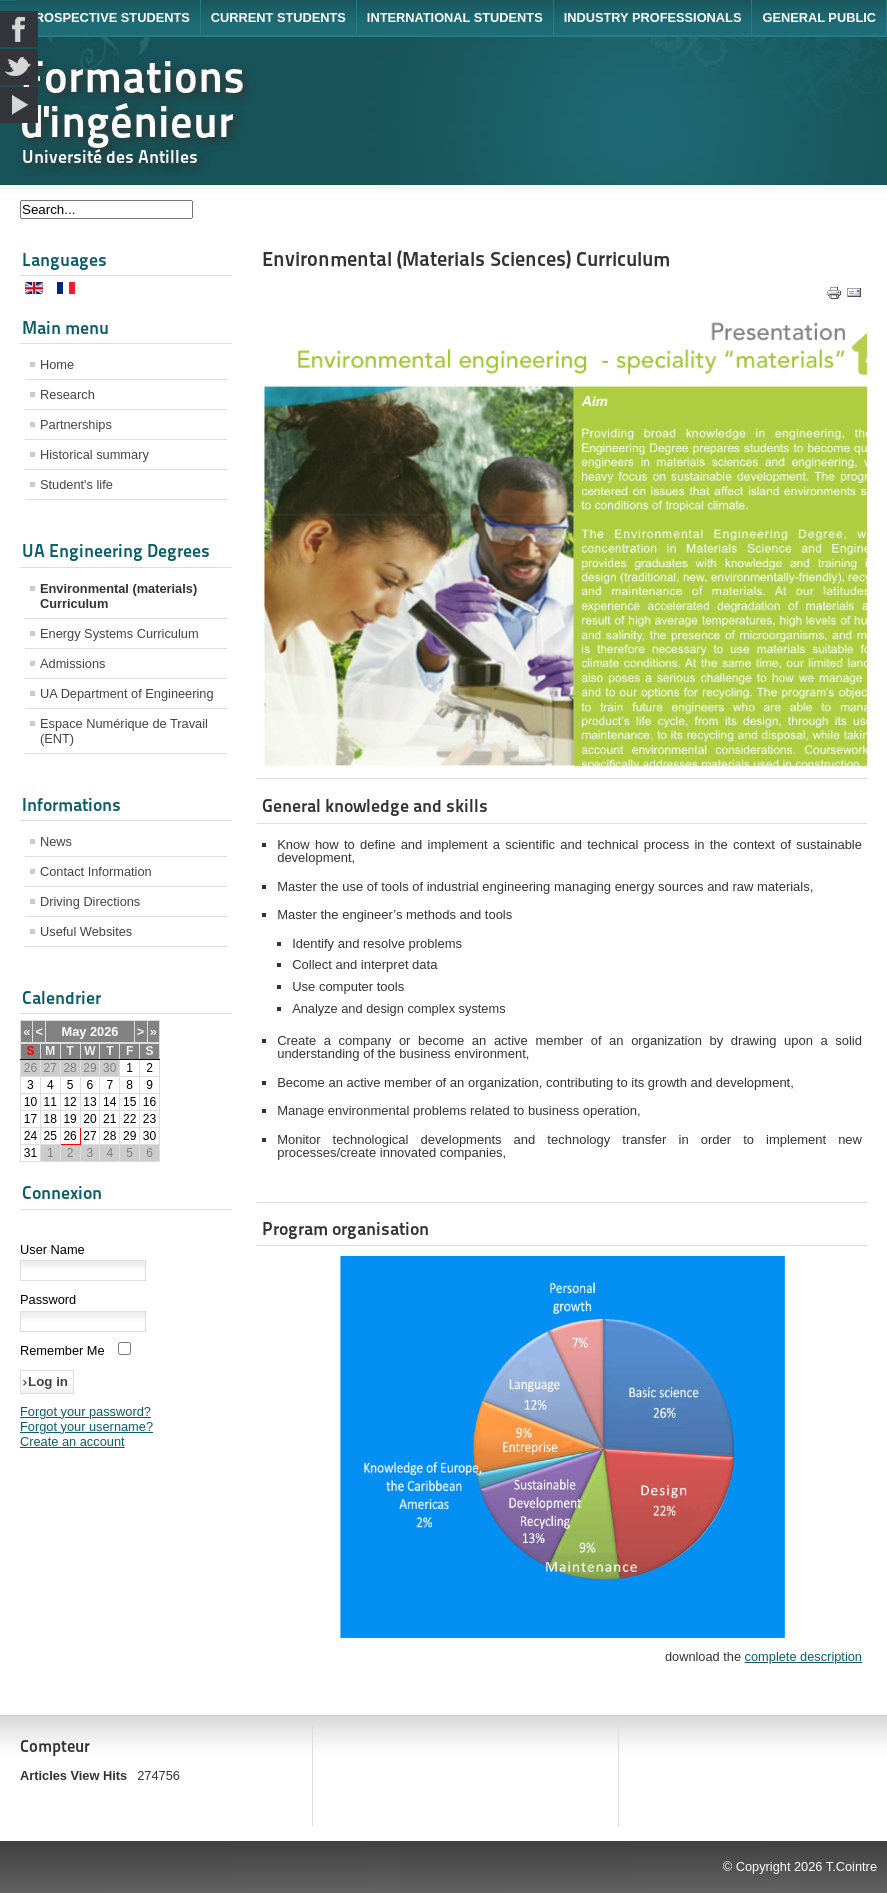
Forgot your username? (86, 1426)
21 (109, 1119)
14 (109, 1102)
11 (50, 1102)
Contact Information (96, 871)
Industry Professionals (653, 17)
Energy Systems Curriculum (119, 633)
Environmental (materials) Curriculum (118, 596)
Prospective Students (108, 17)
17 (30, 1119)
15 (129, 1102)
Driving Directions (90, 901)
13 (89, 1102)
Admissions (72, 663)
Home (57, 364)
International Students (455, 17)
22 (129, 1119)
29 (129, 1136)
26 (69, 1136)
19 (69, 1119)
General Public (819, 17)
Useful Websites (86, 931)
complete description (803, 1656)
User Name (52, 1249)
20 (89, 1119)
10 (30, 1102)
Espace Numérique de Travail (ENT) (124, 731)
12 (69, 1102)
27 (89, 1136)
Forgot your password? (85, 1411)
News (56, 841)
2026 (104, 1031)
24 (30, 1136)
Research (67, 394)
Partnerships (76, 424)
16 (149, 1102)
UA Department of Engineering (127, 693)
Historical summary (94, 454)
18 (50, 1119)
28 (109, 1136)
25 (50, 1136)
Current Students (278, 17)
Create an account (72, 1441)
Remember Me (62, 1350)
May (74, 1031)
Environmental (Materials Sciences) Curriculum (466, 259)
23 (149, 1119)
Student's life (76, 484)
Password (48, 1299)
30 (149, 1136)
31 (30, 1153)
